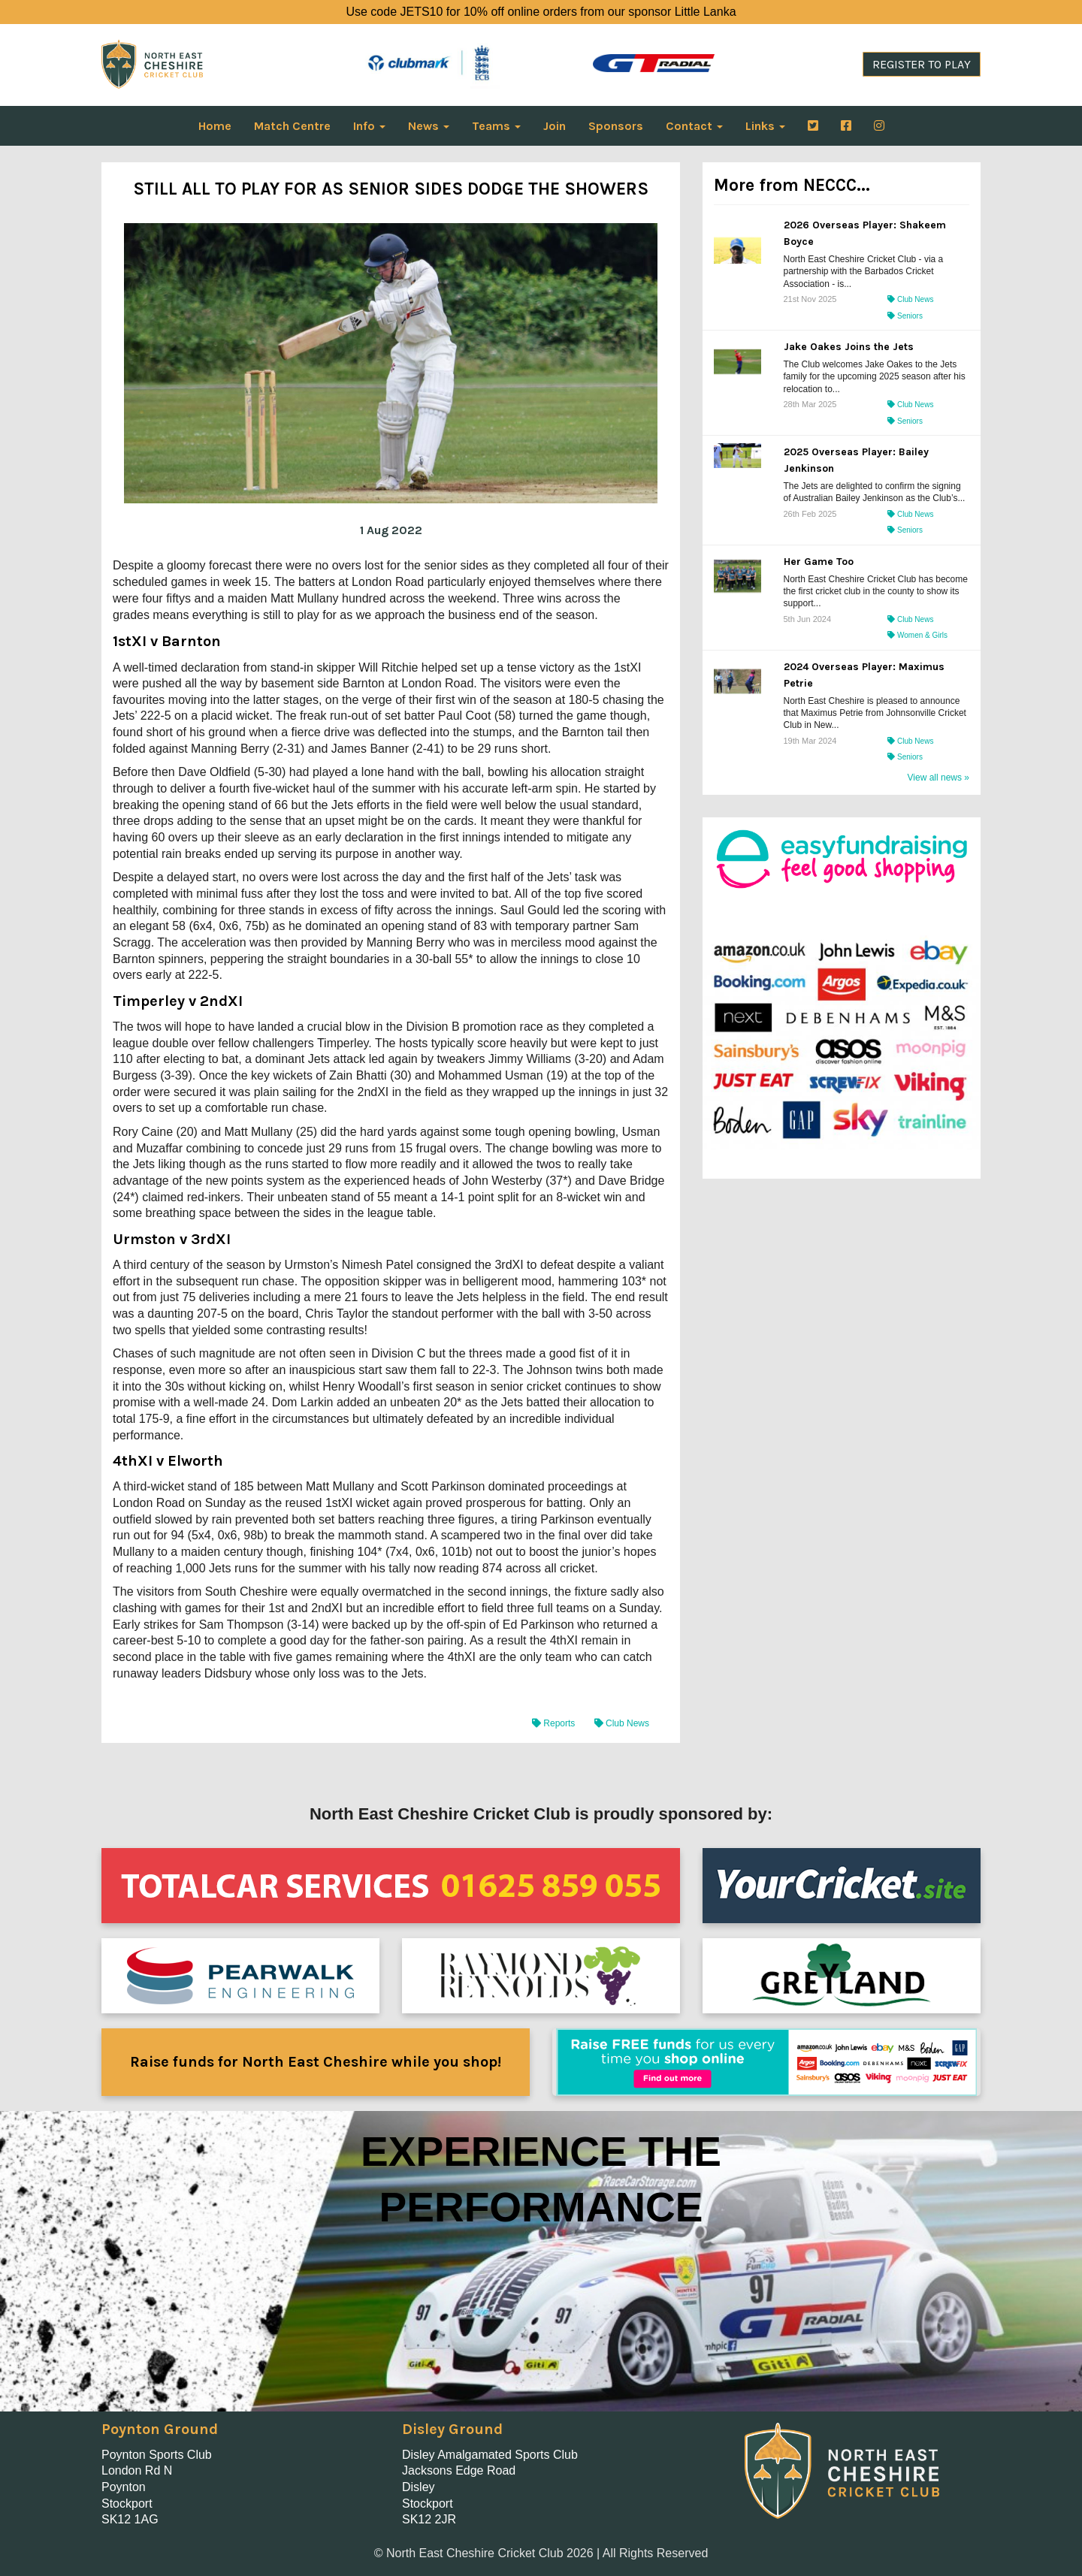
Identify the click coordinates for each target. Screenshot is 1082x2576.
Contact (694, 126)
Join (554, 126)
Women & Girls (917, 635)
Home (214, 126)
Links (765, 126)
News (428, 126)
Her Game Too (819, 561)
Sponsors (615, 126)
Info (369, 126)
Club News (621, 1723)
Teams (496, 126)
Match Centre (292, 126)
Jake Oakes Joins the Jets (849, 346)
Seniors (905, 316)
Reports (555, 1723)
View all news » (939, 777)
